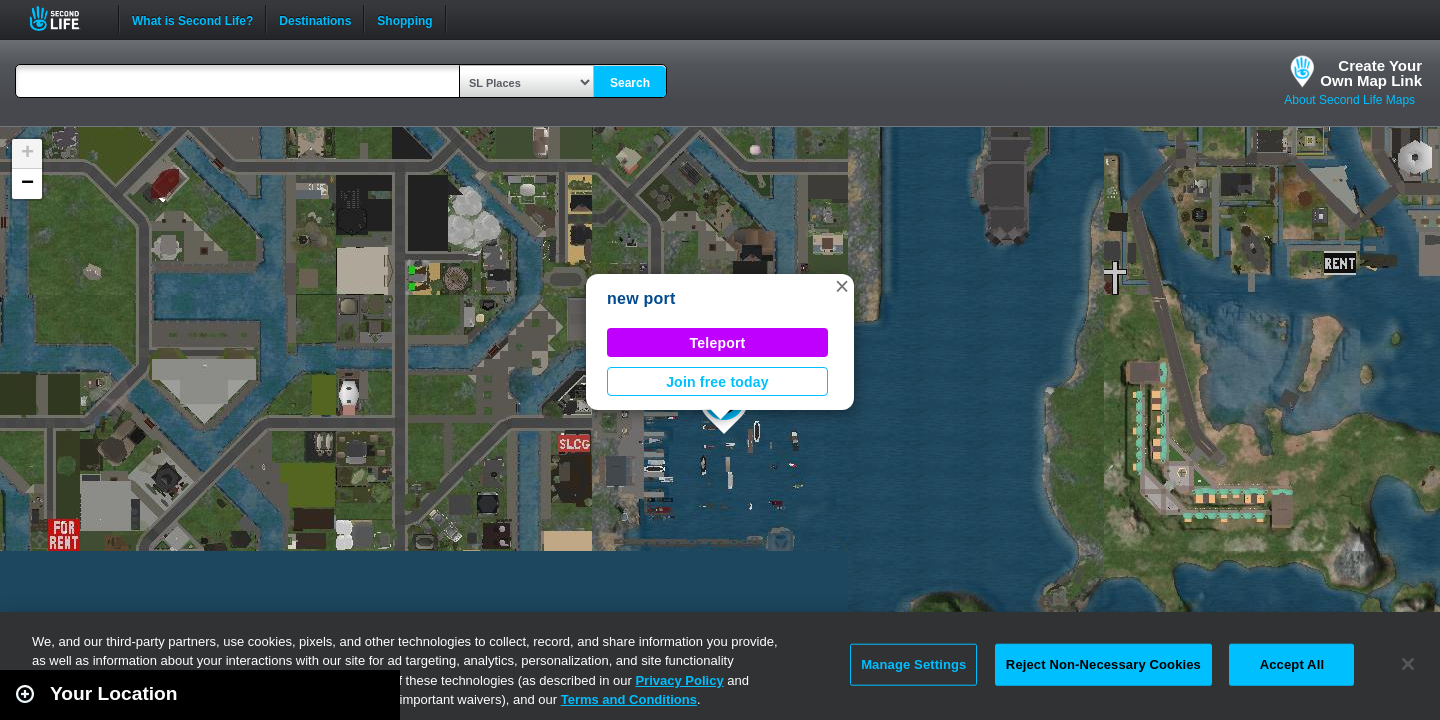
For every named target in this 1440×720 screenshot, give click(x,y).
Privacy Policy (679, 680)
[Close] (1408, 664)
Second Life (65, 18)
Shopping (404, 19)
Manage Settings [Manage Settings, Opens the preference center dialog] (913, 664)
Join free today (717, 382)
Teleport (718, 343)
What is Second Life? (192, 19)
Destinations (315, 19)
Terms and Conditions (629, 699)
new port (641, 298)
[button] (842, 286)
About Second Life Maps (1349, 100)
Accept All (1292, 664)
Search (630, 83)
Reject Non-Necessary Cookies (1103, 664)
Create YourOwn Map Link (1371, 73)
